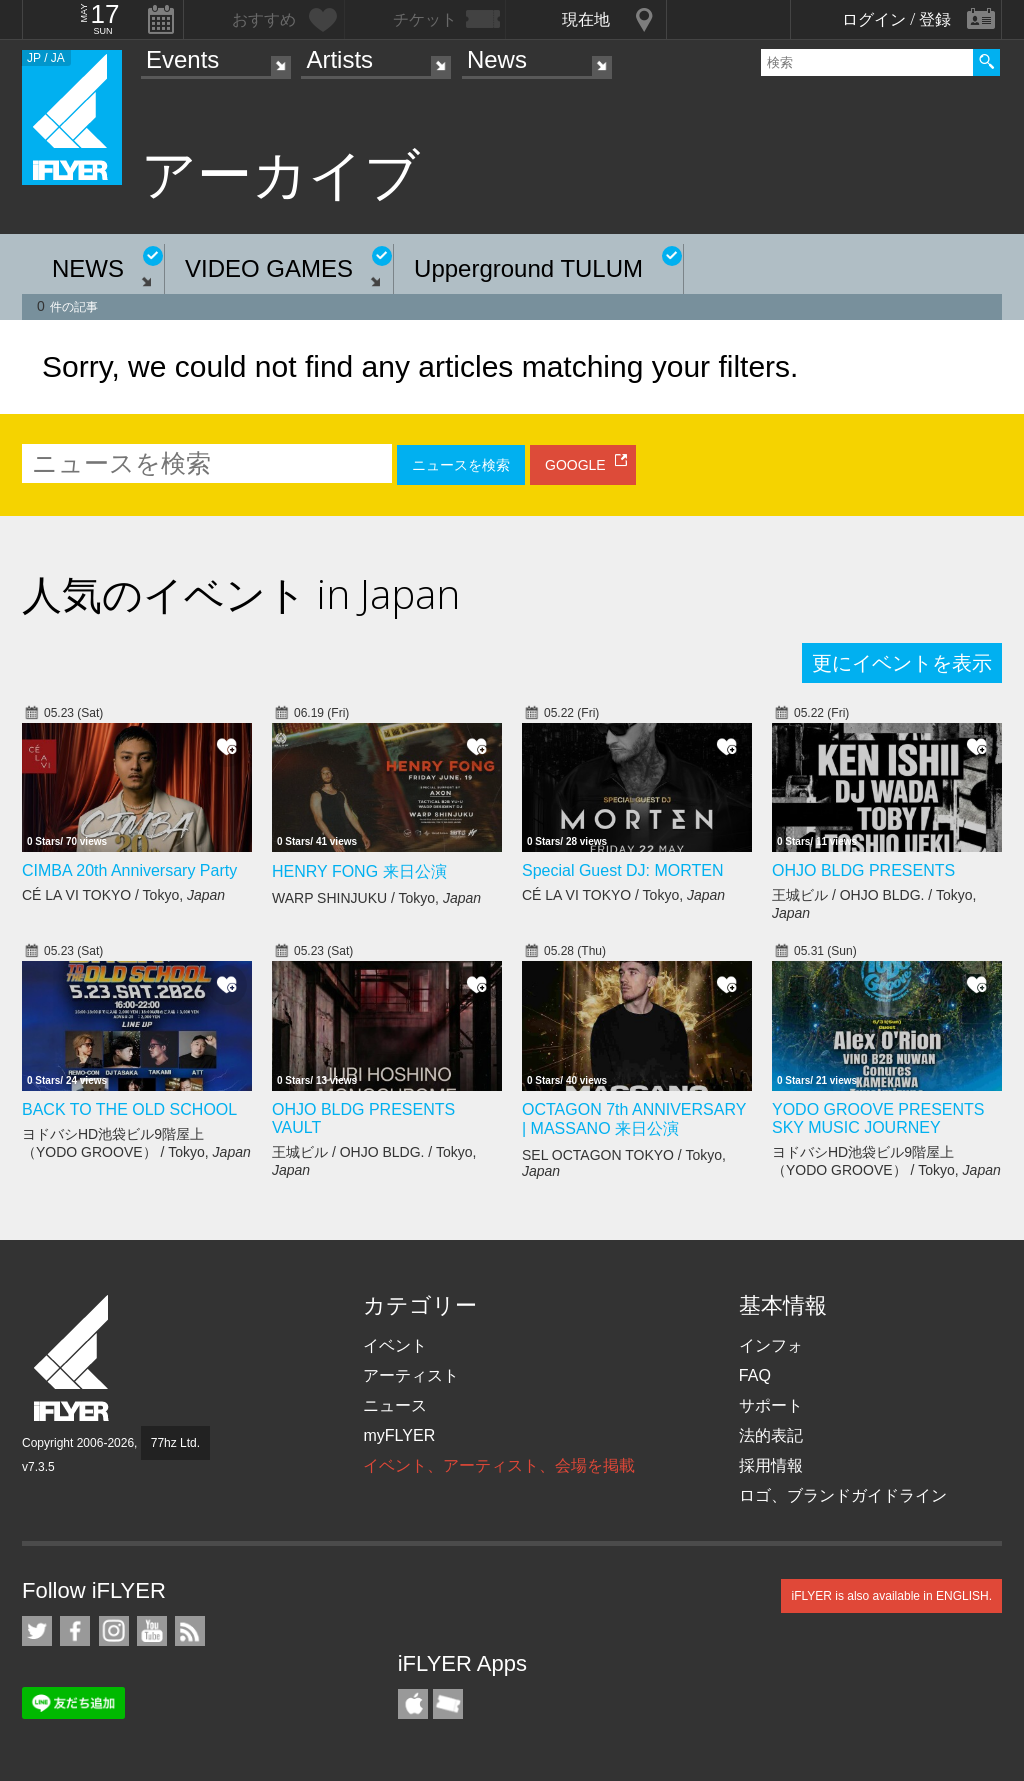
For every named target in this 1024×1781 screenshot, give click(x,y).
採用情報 (771, 1465)
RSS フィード (190, 1631)
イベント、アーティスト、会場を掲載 (499, 1465)
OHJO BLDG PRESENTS (863, 870)
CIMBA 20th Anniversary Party (129, 870)
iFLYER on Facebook (75, 1631)
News (497, 59)
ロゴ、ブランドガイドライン (843, 1495)
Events (182, 59)
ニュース (395, 1405)
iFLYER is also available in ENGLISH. (891, 1596)
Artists (339, 59)
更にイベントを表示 (902, 663)
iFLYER (73, 1358)
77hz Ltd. (175, 1443)
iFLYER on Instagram (114, 1631)
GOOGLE (575, 465)
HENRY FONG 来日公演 (359, 871)
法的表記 (771, 1435)
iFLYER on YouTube (152, 1631)
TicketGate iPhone (448, 1704)
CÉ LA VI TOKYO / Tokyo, (123, 895)
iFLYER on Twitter (37, 1631)
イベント (395, 1345)
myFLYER (399, 1435)
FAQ (755, 1375)
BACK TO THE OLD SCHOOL (129, 1109)
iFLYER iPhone (413, 1704)
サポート (771, 1405)
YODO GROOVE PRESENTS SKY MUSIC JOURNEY (878, 1118)
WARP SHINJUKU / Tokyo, (376, 898)
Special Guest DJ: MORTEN (623, 870)
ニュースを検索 (461, 465)
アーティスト (411, 1375)
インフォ (771, 1345)
